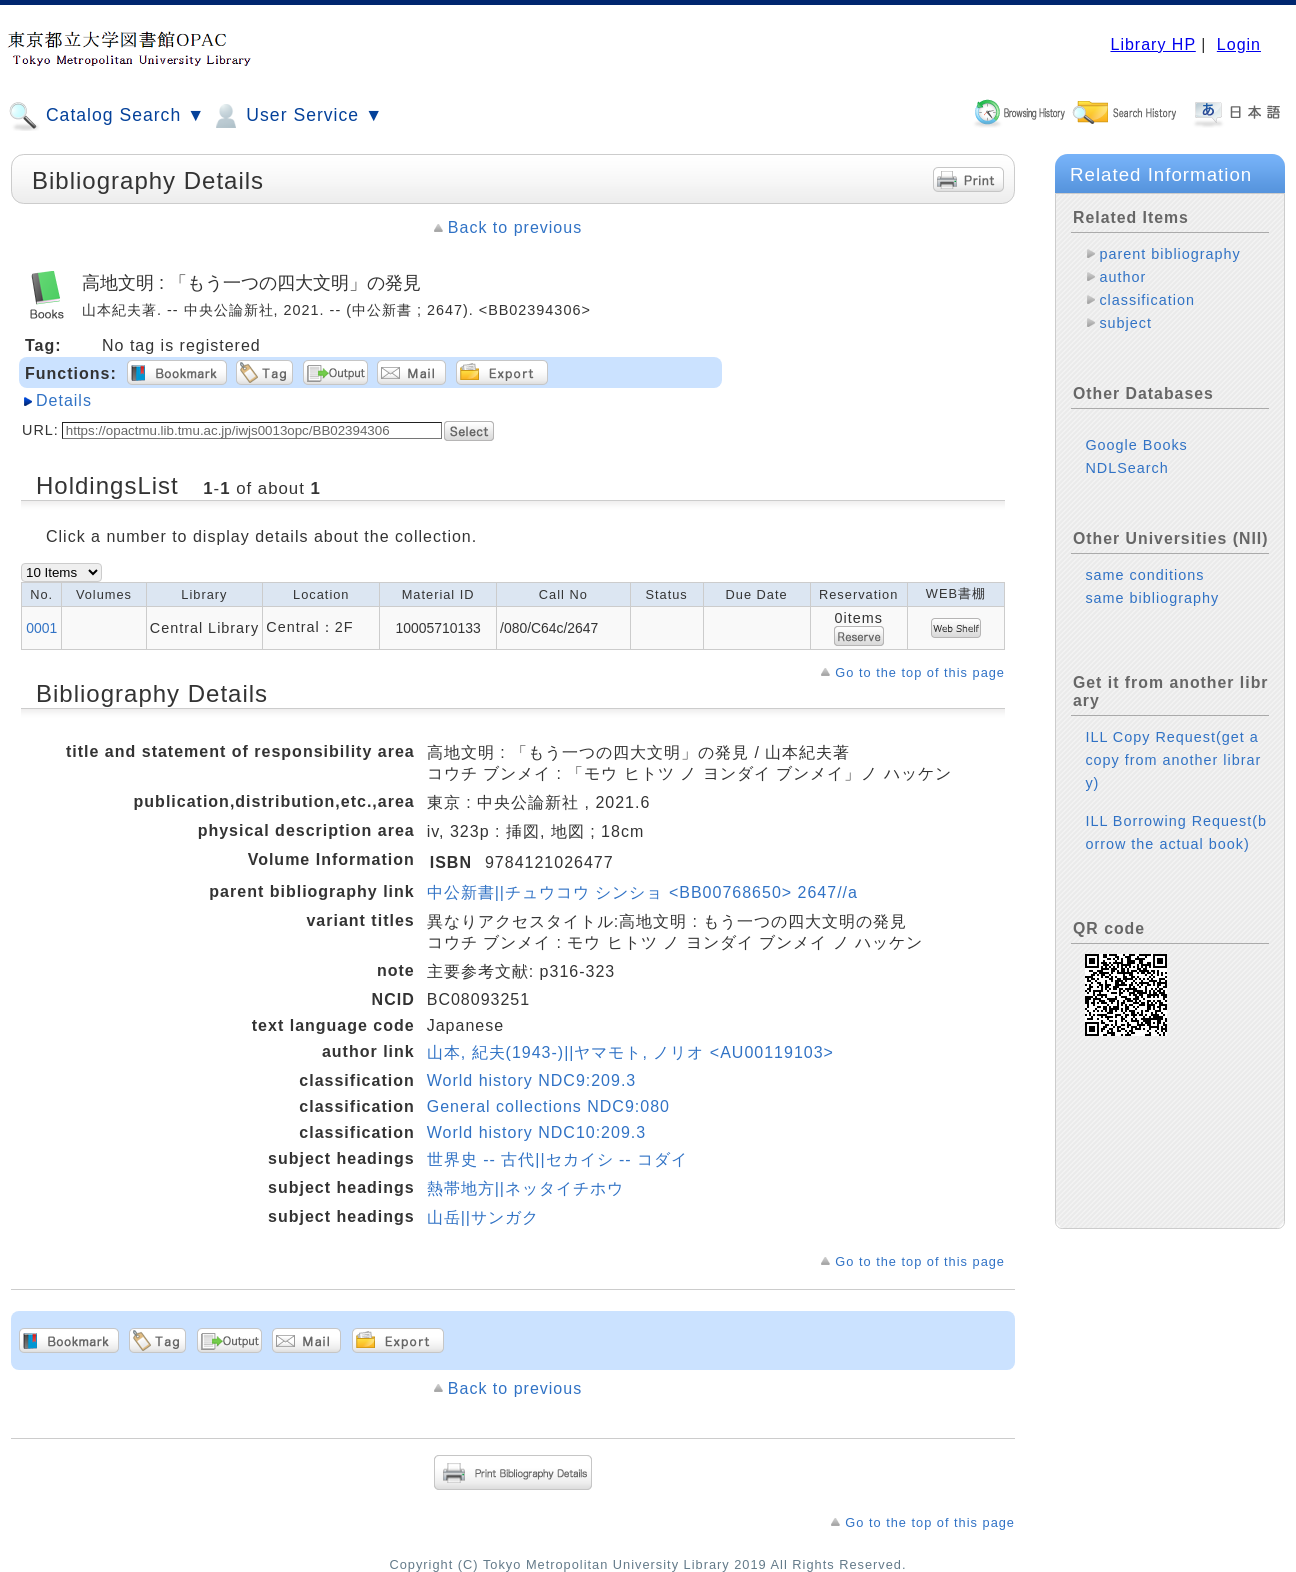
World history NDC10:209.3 (536, 1132)
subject (1125, 323)
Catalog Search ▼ (106, 116)
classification (1147, 300)
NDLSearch (1126, 468)
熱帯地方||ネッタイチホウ (525, 1188)
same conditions (1144, 575)
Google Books (1136, 445)
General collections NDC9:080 (548, 1106)
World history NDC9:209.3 (532, 1080)
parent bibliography (1169, 254)
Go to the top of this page (920, 672)
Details (64, 400)
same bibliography (1152, 598)
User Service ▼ (296, 116)
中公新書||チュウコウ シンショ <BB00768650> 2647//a (642, 892)
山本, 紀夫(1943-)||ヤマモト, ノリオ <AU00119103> (630, 1052)
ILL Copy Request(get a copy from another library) (1173, 760)
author (1122, 277)
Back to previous (515, 227)
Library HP (1152, 44)
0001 (41, 628)
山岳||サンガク (483, 1217)
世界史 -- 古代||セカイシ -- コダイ (557, 1159)
